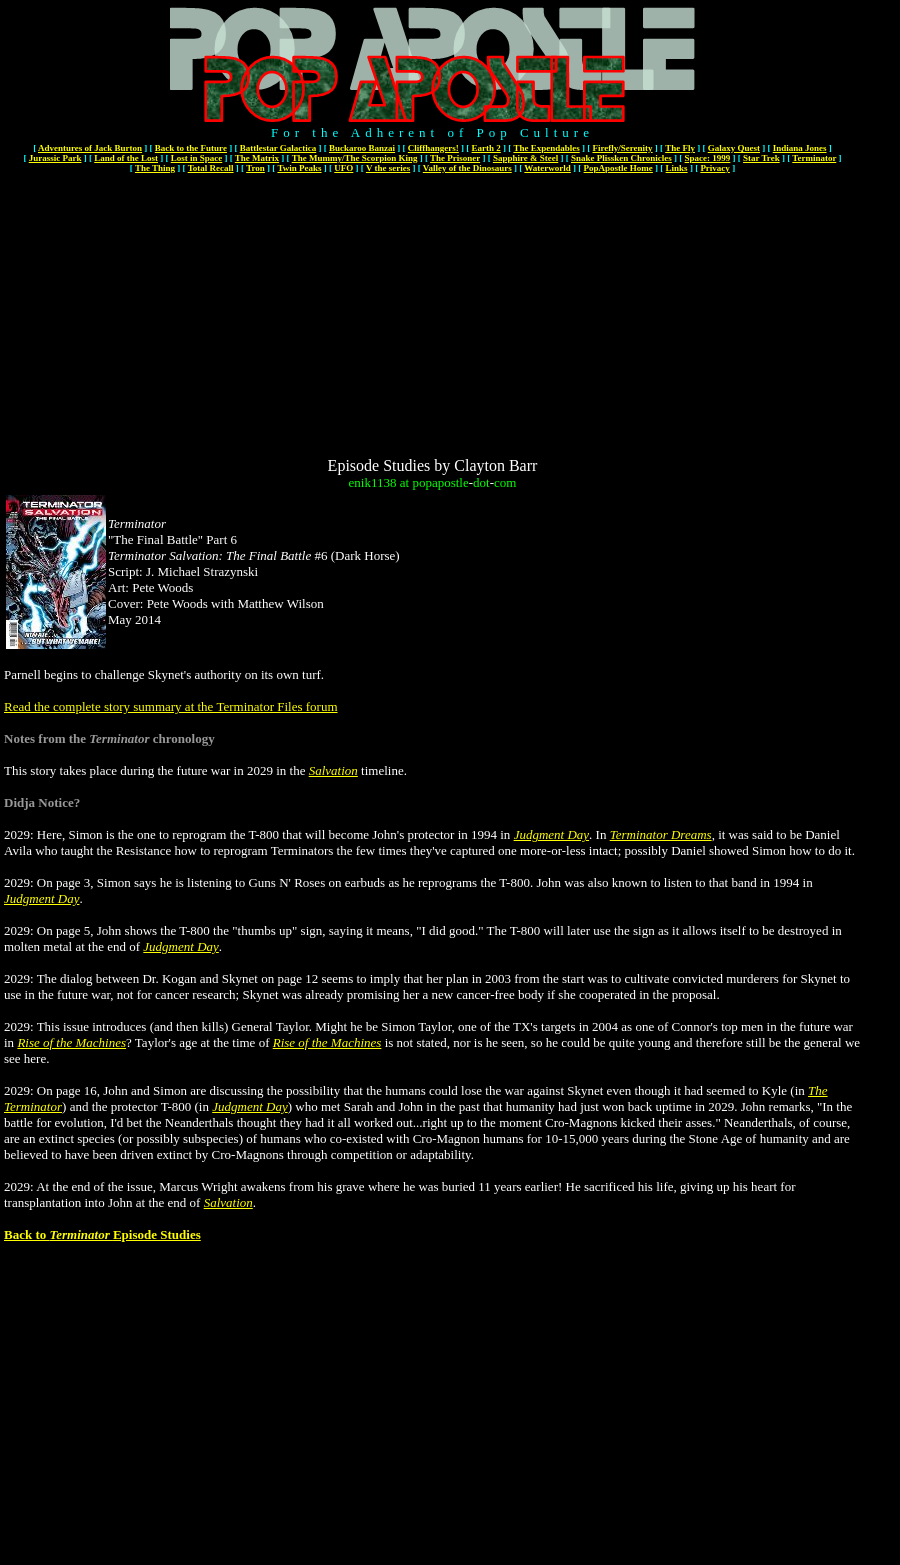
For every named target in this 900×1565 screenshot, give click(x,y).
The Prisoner (455, 158)
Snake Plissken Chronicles (621, 158)
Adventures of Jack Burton (90, 148)
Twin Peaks (299, 168)
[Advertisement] (433, 317)
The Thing (155, 168)
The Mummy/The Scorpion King (355, 158)
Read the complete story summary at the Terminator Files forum (171, 706)
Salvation (333, 770)
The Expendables (546, 148)
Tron (255, 168)
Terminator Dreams (661, 834)
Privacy (715, 168)
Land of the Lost (126, 158)
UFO (343, 168)
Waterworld (547, 168)
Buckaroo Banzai (362, 148)
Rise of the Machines (71, 1042)
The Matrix (257, 158)
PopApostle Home (618, 168)
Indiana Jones (800, 148)
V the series (388, 168)
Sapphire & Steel (525, 158)
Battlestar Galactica (278, 148)
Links (677, 168)
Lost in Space (197, 158)
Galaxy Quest (734, 148)
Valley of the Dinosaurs (467, 168)
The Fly (680, 148)
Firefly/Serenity (622, 148)
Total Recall (211, 168)
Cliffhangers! (433, 148)
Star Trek (761, 158)
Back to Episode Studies (102, 1234)
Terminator (814, 158)
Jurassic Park (55, 158)
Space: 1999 (708, 158)
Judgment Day (551, 834)
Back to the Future (191, 148)
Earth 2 (486, 148)
